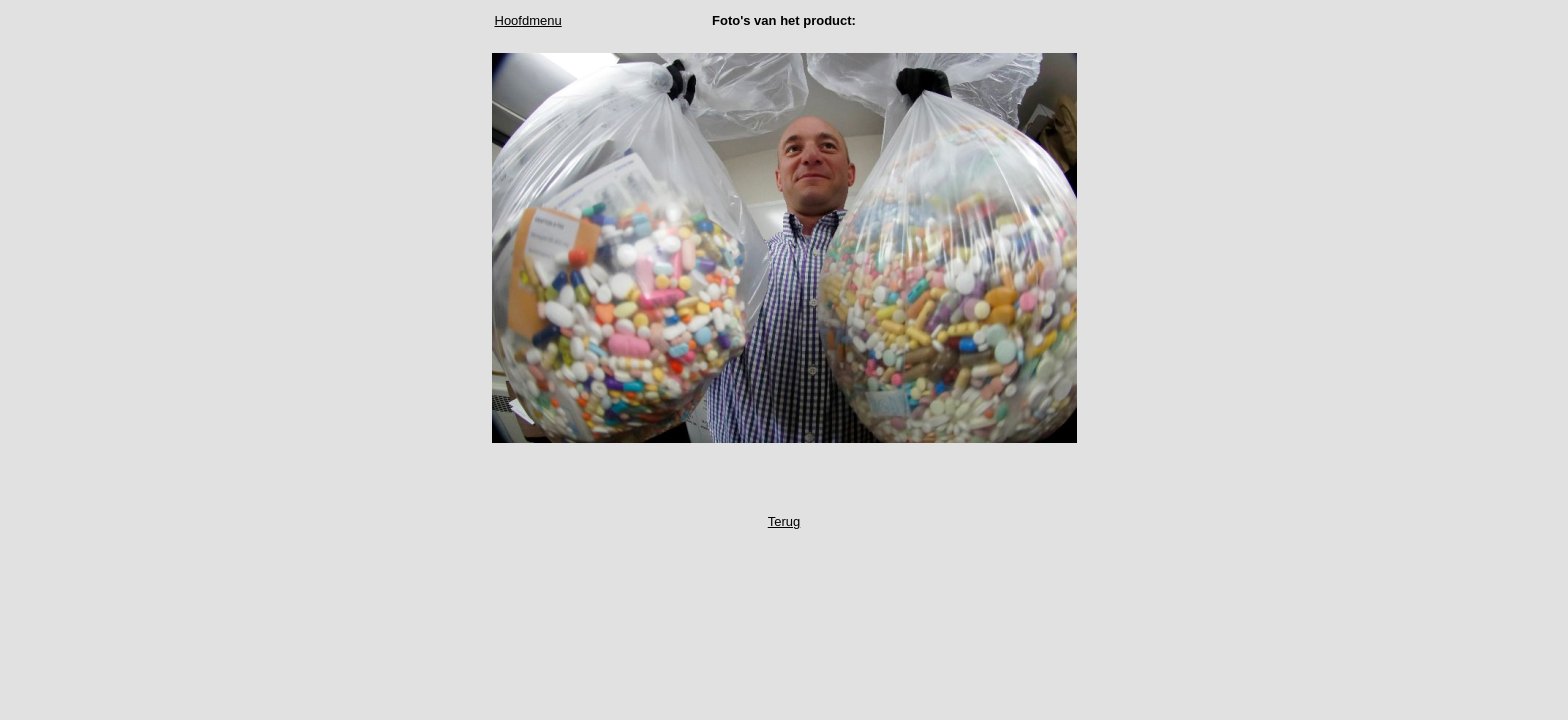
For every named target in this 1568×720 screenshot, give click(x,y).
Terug (784, 521)
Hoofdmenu (528, 20)
